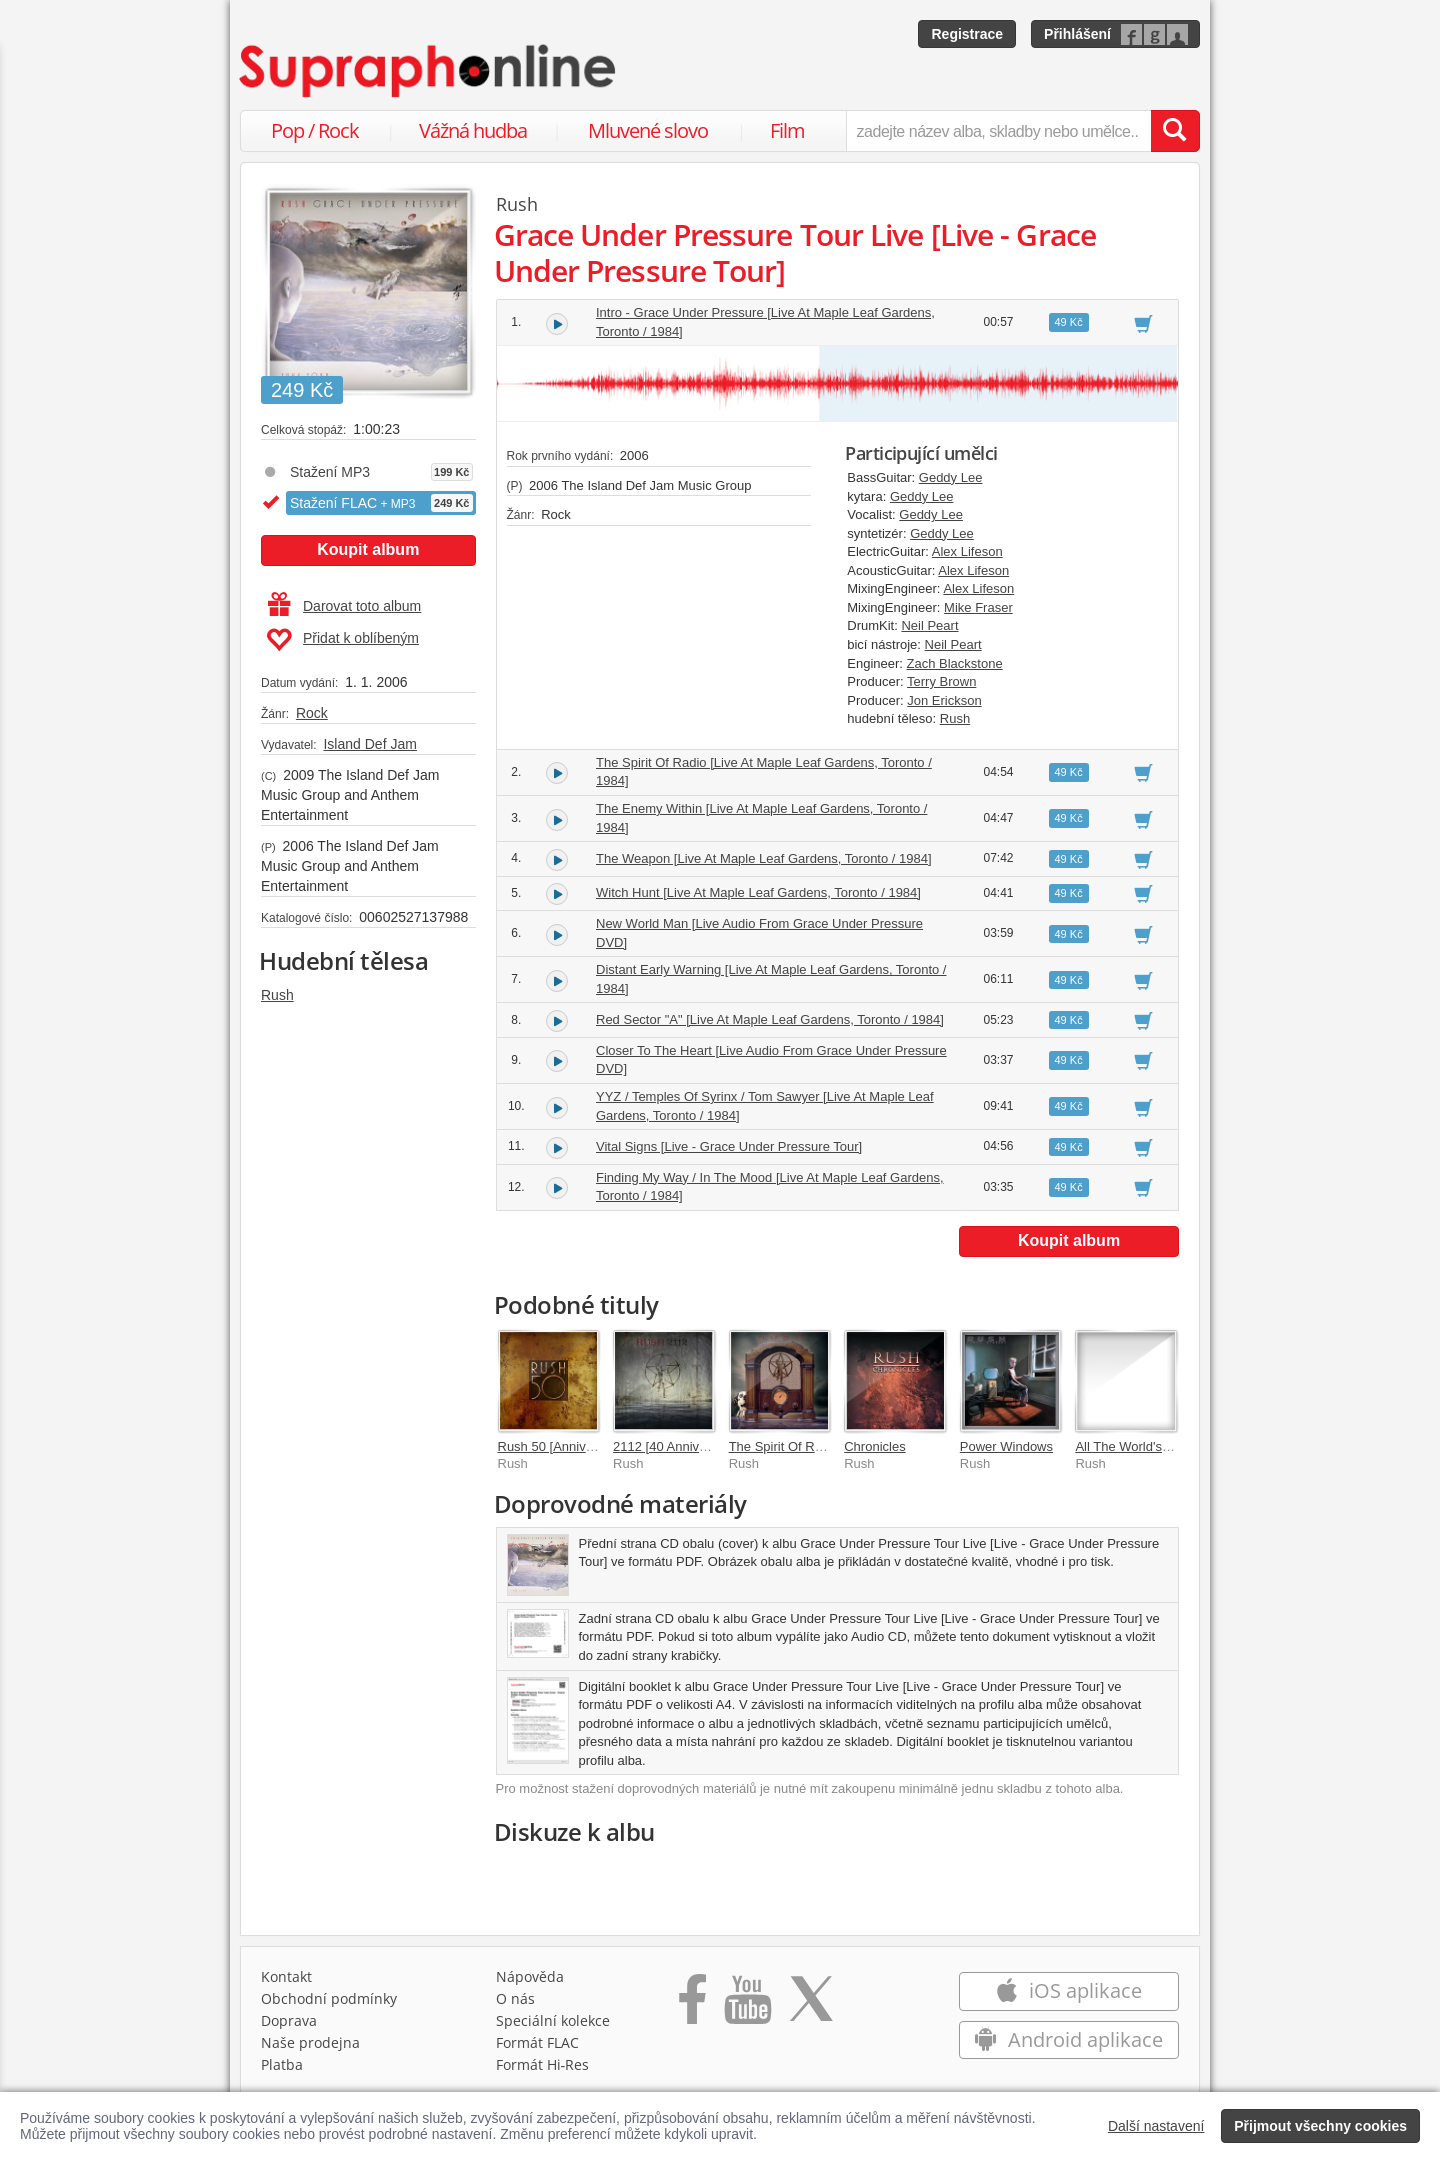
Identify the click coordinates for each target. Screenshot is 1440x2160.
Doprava (289, 2020)
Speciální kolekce (553, 2020)
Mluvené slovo (648, 130)
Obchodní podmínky (329, 1998)
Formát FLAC (537, 2042)
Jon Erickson (944, 700)
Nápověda (530, 1976)
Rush (277, 995)
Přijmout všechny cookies (1320, 2126)
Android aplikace (1068, 2039)
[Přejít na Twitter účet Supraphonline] (811, 2006)
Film (787, 130)
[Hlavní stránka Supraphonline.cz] (429, 71)
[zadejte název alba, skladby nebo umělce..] (998, 131)
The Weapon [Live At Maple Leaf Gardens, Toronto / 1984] (764, 858)
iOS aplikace (1068, 1990)
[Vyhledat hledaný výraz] (1175, 131)
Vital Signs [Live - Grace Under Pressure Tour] (729, 1146)
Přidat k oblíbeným (342, 640)
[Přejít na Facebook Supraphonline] (692, 2006)
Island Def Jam (369, 744)
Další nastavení (1156, 2126)
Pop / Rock (315, 130)
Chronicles (874, 1446)
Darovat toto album (344, 606)
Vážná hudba (473, 130)
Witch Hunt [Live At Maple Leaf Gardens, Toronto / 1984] (758, 892)
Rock (312, 713)
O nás (515, 1998)
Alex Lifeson (967, 551)
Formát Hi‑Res (543, 2064)
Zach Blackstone (955, 663)
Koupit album (368, 549)
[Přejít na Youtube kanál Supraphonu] (747, 2006)
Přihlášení (1077, 34)
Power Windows (1006, 1446)
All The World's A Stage (1142, 1446)
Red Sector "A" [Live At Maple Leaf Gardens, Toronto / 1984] (770, 1019)
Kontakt (286, 1976)
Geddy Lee (951, 477)
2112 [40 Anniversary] (676, 1446)
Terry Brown (941, 681)
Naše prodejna (310, 2042)
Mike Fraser (978, 607)
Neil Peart (929, 625)
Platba (282, 2064)
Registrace (967, 34)
